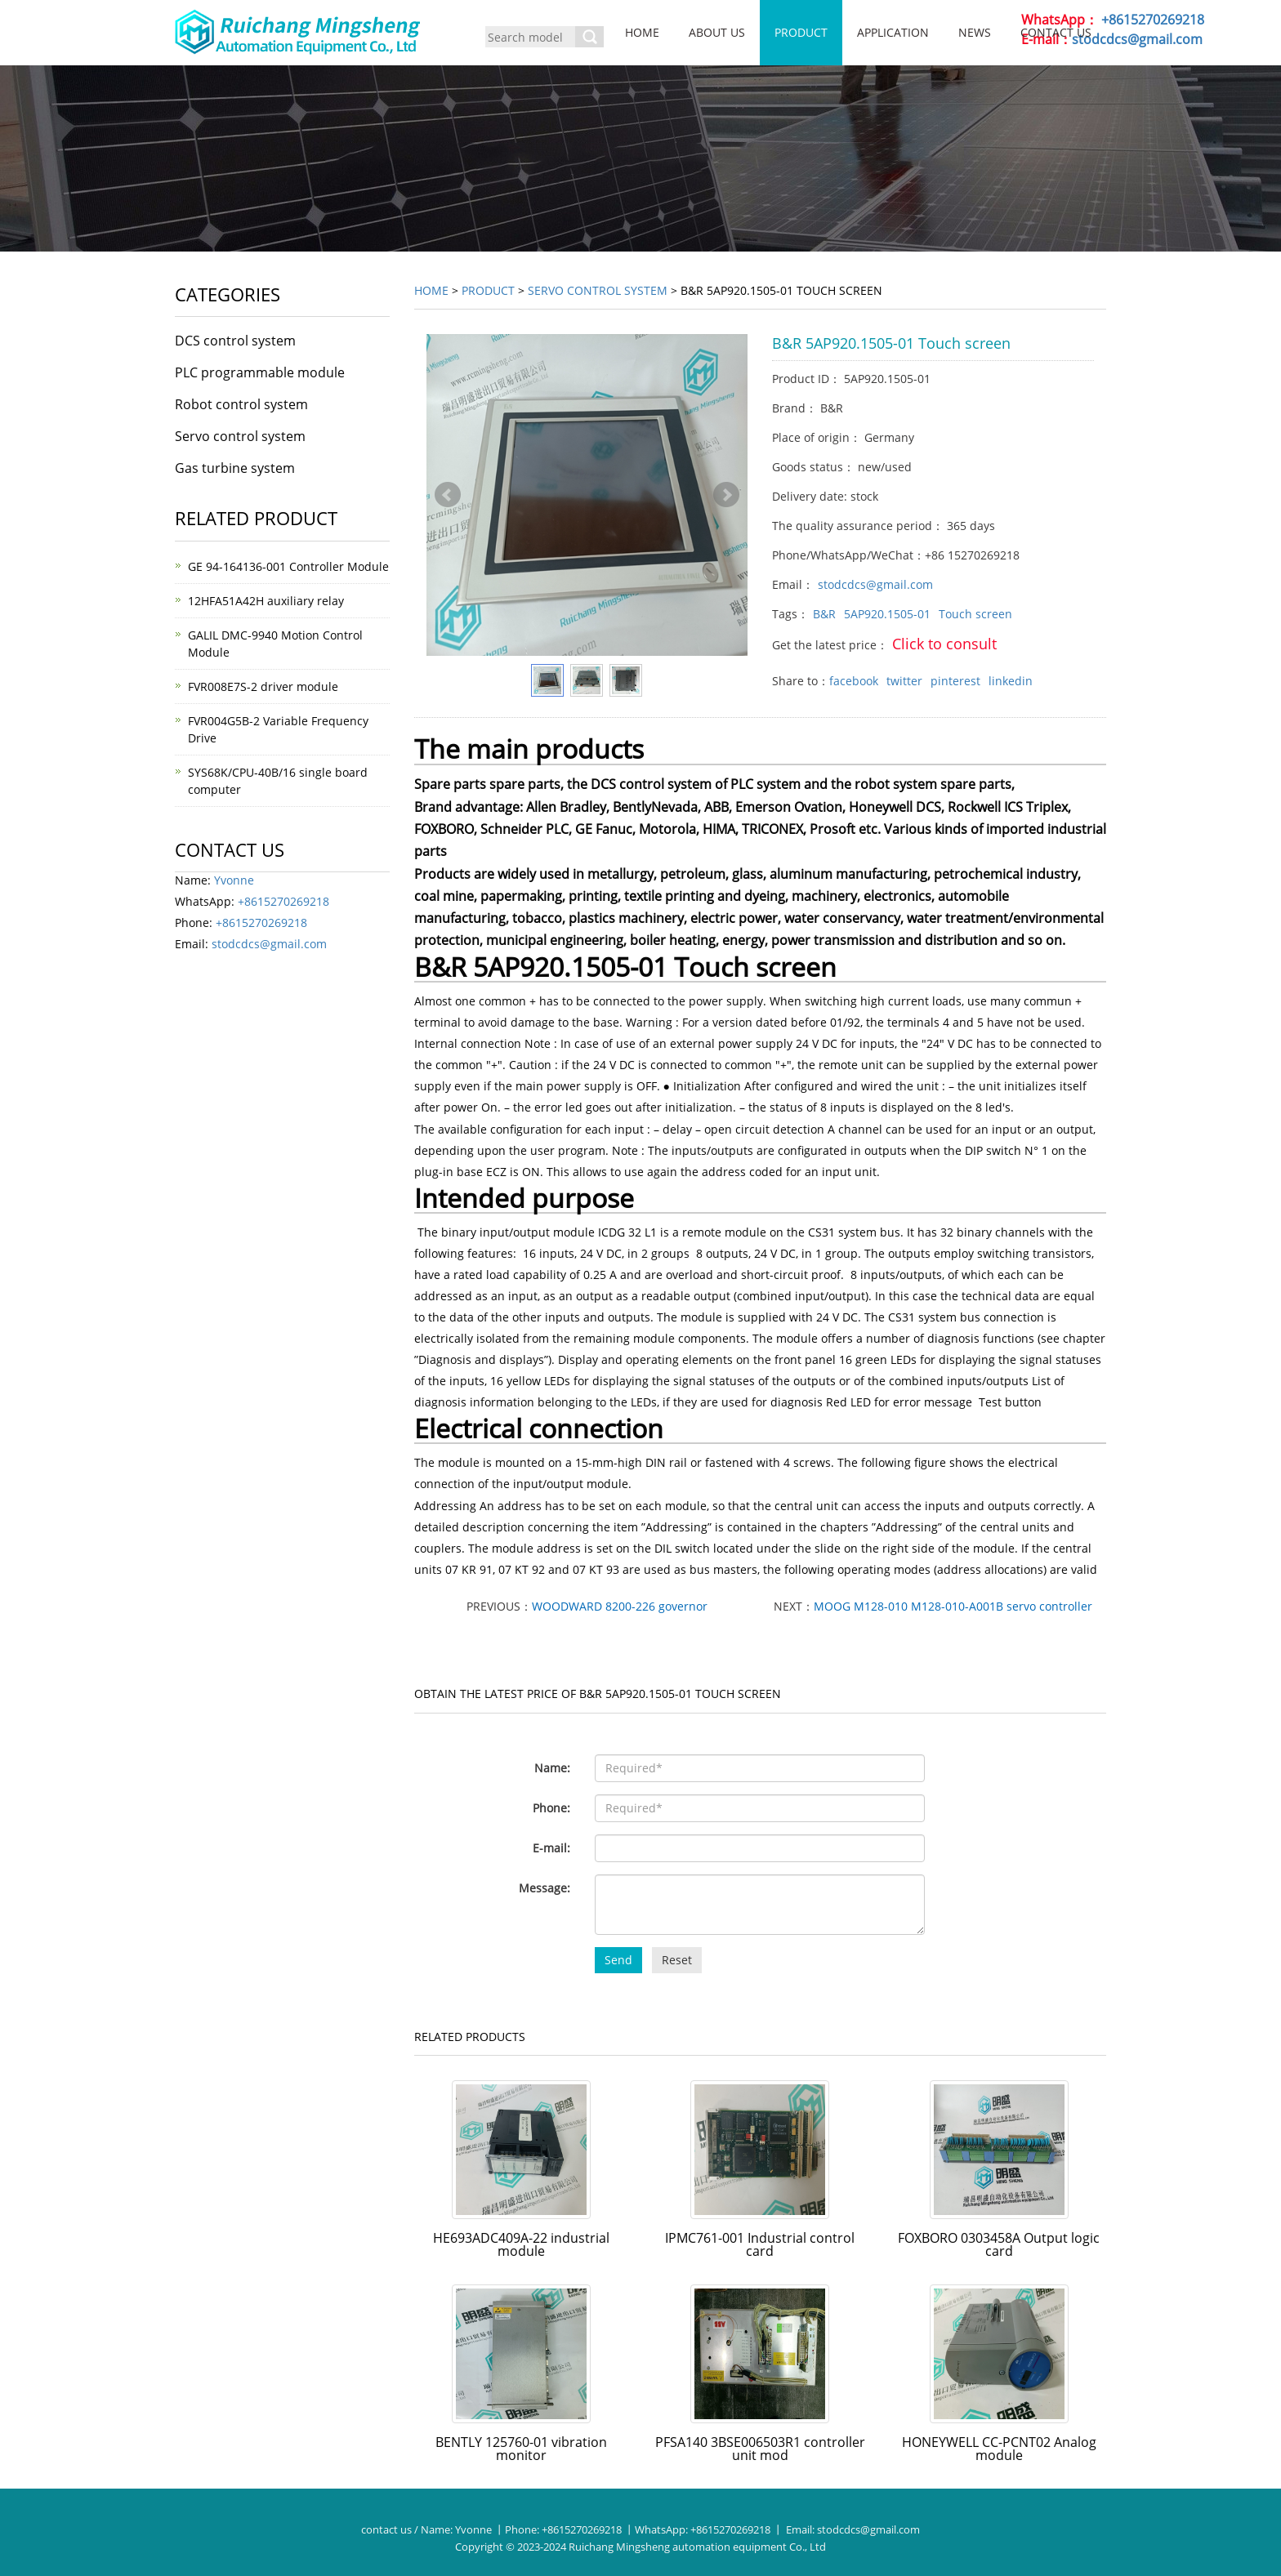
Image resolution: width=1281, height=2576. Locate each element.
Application (893, 32)
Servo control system (597, 290)
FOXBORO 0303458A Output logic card (999, 2244)
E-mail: (551, 1848)
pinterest (955, 681)
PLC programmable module (260, 372)
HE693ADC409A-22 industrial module (521, 2244)
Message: (544, 1888)
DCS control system (235, 341)
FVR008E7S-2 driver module (263, 686)
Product (801, 32)
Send (618, 1960)
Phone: (551, 1808)
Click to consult (944, 643)
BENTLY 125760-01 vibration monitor (521, 2448)
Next (726, 495)
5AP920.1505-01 (887, 614)
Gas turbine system (235, 468)
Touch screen (975, 614)
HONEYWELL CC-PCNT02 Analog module (999, 2448)
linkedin (1011, 681)
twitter (904, 681)
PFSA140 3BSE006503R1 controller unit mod (760, 2448)
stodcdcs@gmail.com (1137, 39)
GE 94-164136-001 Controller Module (288, 566)
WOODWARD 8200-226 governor (619, 1606)
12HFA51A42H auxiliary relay (266, 600)
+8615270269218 (1152, 20)
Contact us (1055, 32)
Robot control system (241, 404)
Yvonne (234, 880)
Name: (552, 1768)
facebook (853, 681)
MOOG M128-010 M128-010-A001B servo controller (953, 1606)
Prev (448, 495)
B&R (824, 614)
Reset (677, 1960)
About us (717, 32)
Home (642, 32)
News (974, 32)
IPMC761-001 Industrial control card (760, 2244)
